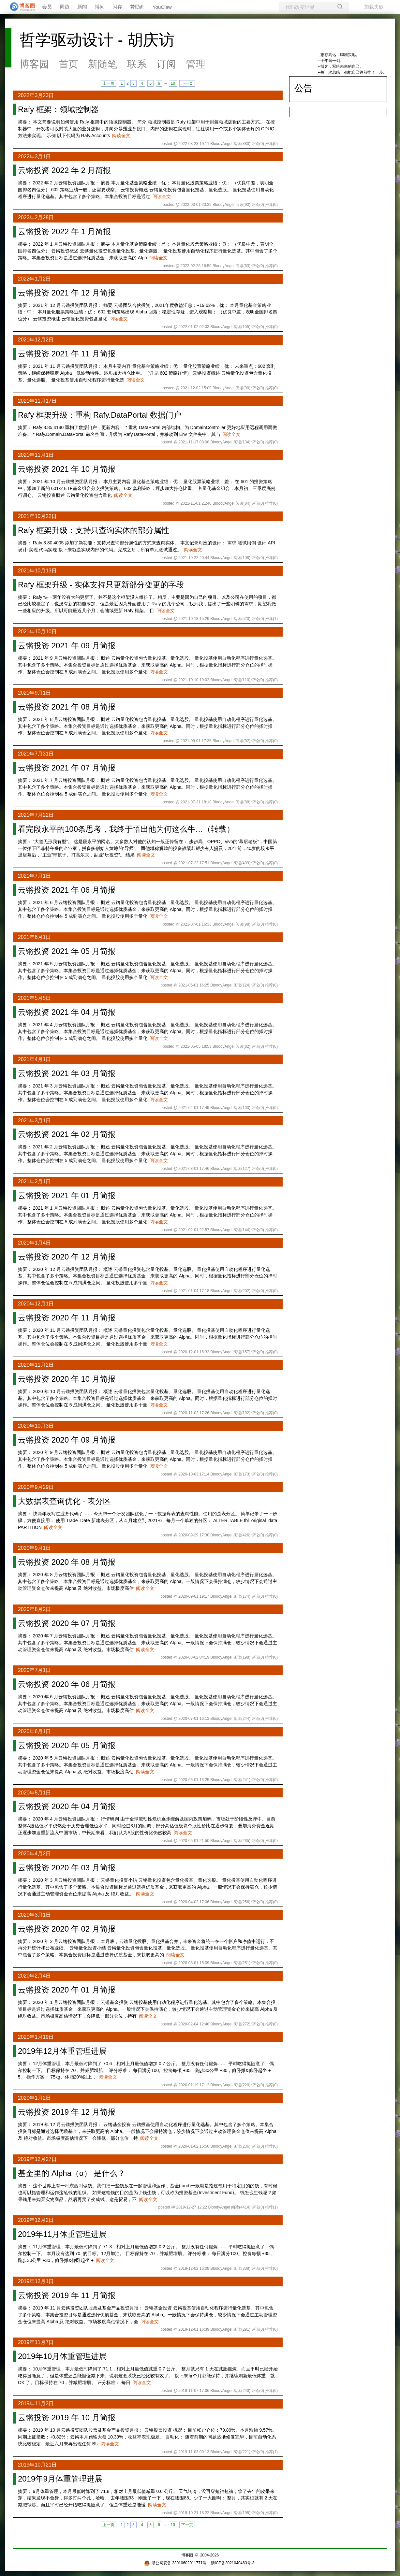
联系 (137, 64)
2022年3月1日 (34, 156)
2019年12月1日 (36, 2281)
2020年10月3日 (36, 1426)
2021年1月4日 (34, 1242)
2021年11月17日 (37, 401)
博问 (100, 6)
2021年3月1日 (34, 1120)
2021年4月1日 (34, 1059)
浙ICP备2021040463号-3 (232, 2563)
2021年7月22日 (36, 815)
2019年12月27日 (37, 2159)
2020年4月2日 (34, 1853)
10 (173, 83)
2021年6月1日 (34, 937)
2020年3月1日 (34, 1915)
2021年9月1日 (34, 693)
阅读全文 (121, 135)
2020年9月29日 (36, 1487)
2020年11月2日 (36, 1365)
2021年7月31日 (36, 753)
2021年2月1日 (34, 1181)
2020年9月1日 (34, 1548)
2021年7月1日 (34, 876)
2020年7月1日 (34, 1670)
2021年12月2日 (36, 339)
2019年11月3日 (36, 2403)
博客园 (34, 64)
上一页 (108, 83)
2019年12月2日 (36, 2220)
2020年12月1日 (36, 1303)
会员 (47, 6)
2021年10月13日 (37, 570)
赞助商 (137, 6)
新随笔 (102, 64)
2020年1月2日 (34, 2098)
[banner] (20, 6)
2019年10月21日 (37, 2465)
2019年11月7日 (36, 2342)
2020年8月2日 (34, 1609)
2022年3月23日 (36, 95)
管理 (195, 64)
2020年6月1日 (34, 1731)
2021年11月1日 (36, 455)
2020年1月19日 (36, 2037)
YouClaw (162, 7)
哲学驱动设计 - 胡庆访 (97, 40)
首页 (68, 64)
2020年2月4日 (34, 1976)
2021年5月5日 (34, 998)
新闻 (82, 6)
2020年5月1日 (34, 1792)
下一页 (187, 83)
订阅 (166, 64)
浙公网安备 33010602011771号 (175, 2563)
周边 (64, 6)
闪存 (117, 6)
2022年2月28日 (36, 217)
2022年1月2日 (34, 278)
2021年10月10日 (37, 631)
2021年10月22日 (37, 516)
